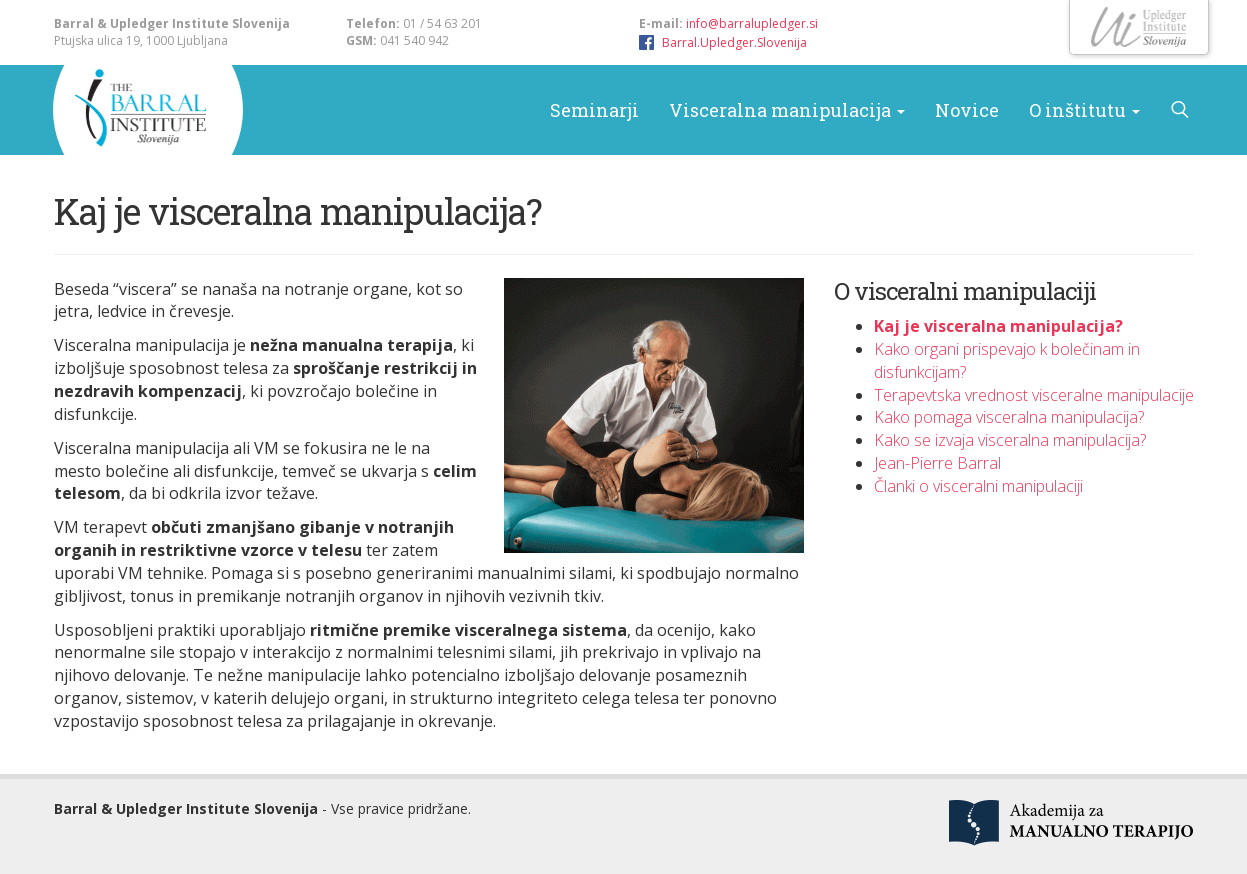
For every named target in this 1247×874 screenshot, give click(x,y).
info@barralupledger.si (752, 23)
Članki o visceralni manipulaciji (978, 486)
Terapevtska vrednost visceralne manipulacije (1034, 395)
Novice (967, 110)
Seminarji (594, 110)
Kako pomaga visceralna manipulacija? (1009, 417)
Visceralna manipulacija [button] (787, 110)
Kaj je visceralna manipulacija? (998, 326)
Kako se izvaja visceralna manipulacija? (1010, 440)
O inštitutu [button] (1084, 110)
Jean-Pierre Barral (937, 463)
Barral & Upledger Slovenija (134, 110)
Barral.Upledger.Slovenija (734, 42)
